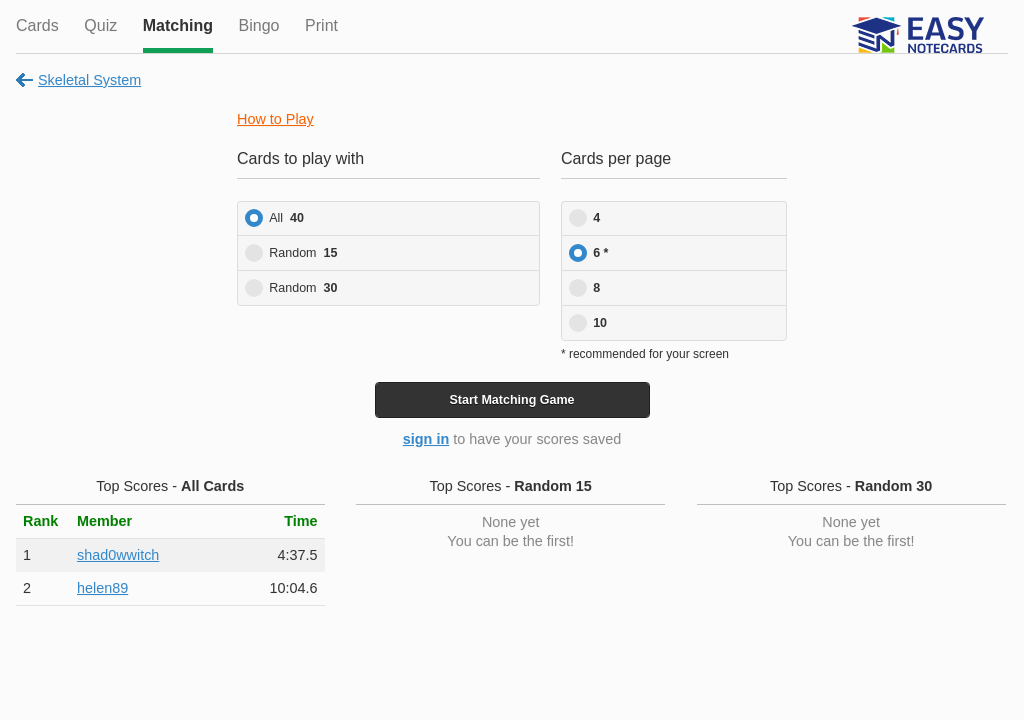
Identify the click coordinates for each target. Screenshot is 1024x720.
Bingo (259, 25)
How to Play (275, 119)
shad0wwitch (118, 555)
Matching (178, 25)
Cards (37, 25)
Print (321, 25)
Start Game (511, 400)
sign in (426, 439)
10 (600, 323)
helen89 (102, 588)
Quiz (100, 25)
